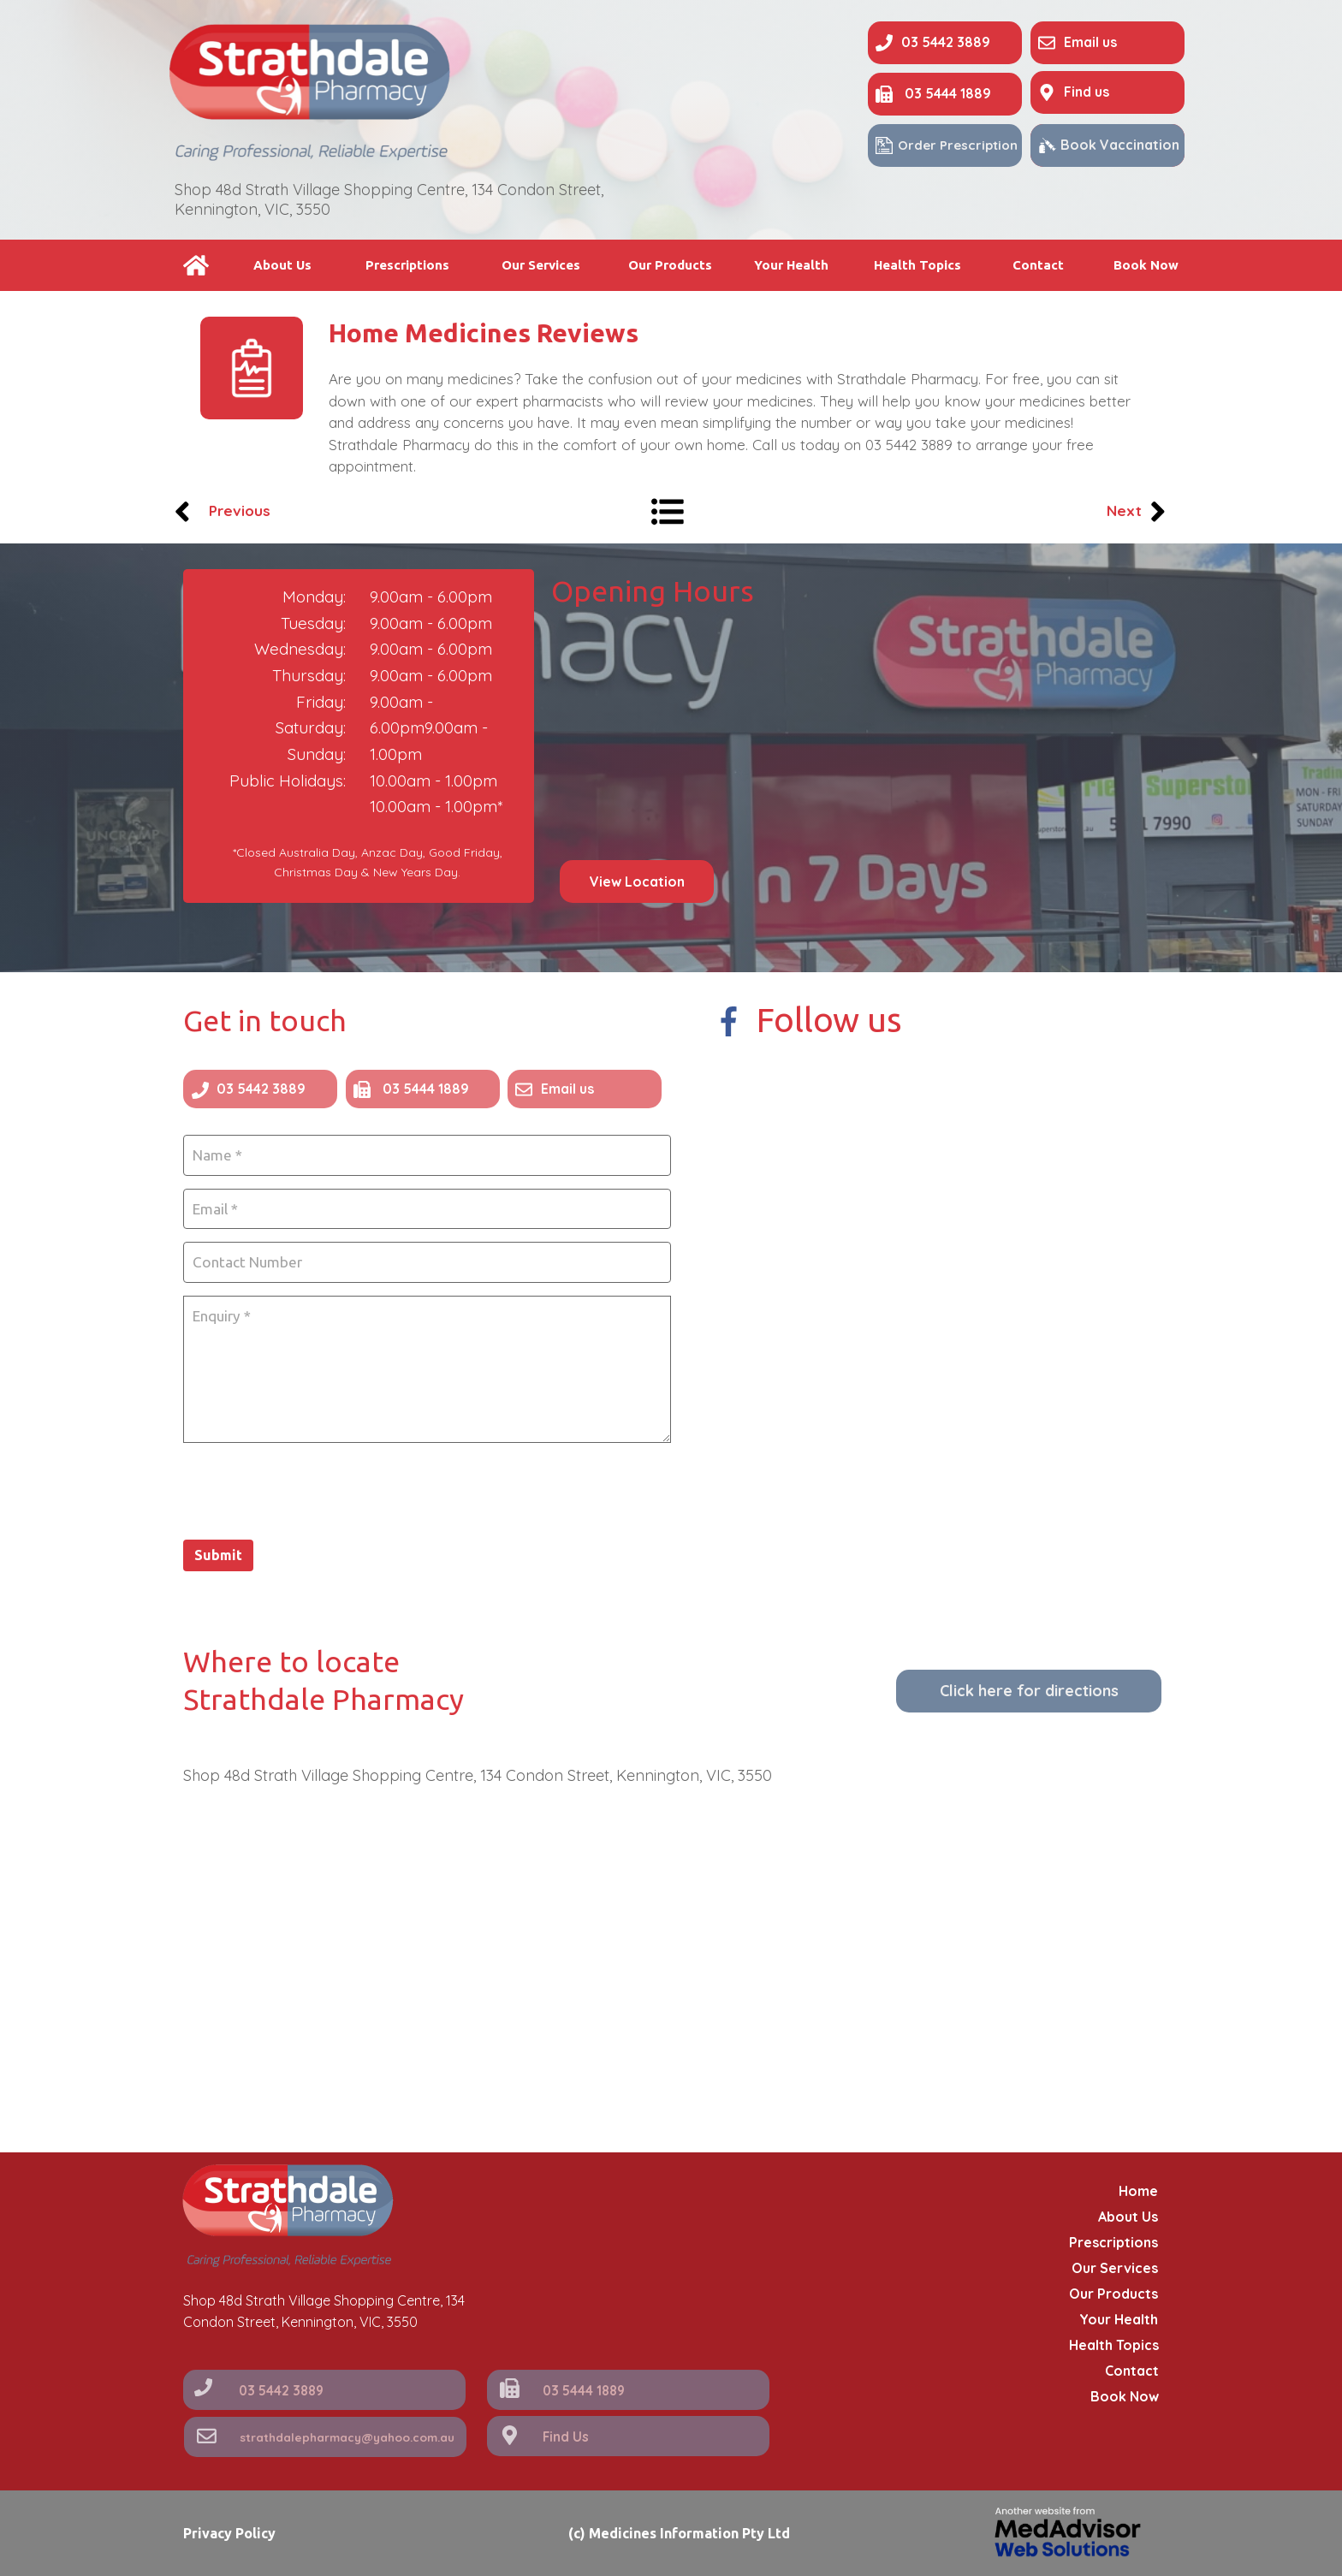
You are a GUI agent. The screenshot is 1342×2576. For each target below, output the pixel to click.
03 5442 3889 (909, 445)
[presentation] (313, 1484)
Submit (218, 1550)
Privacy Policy (229, 2533)
